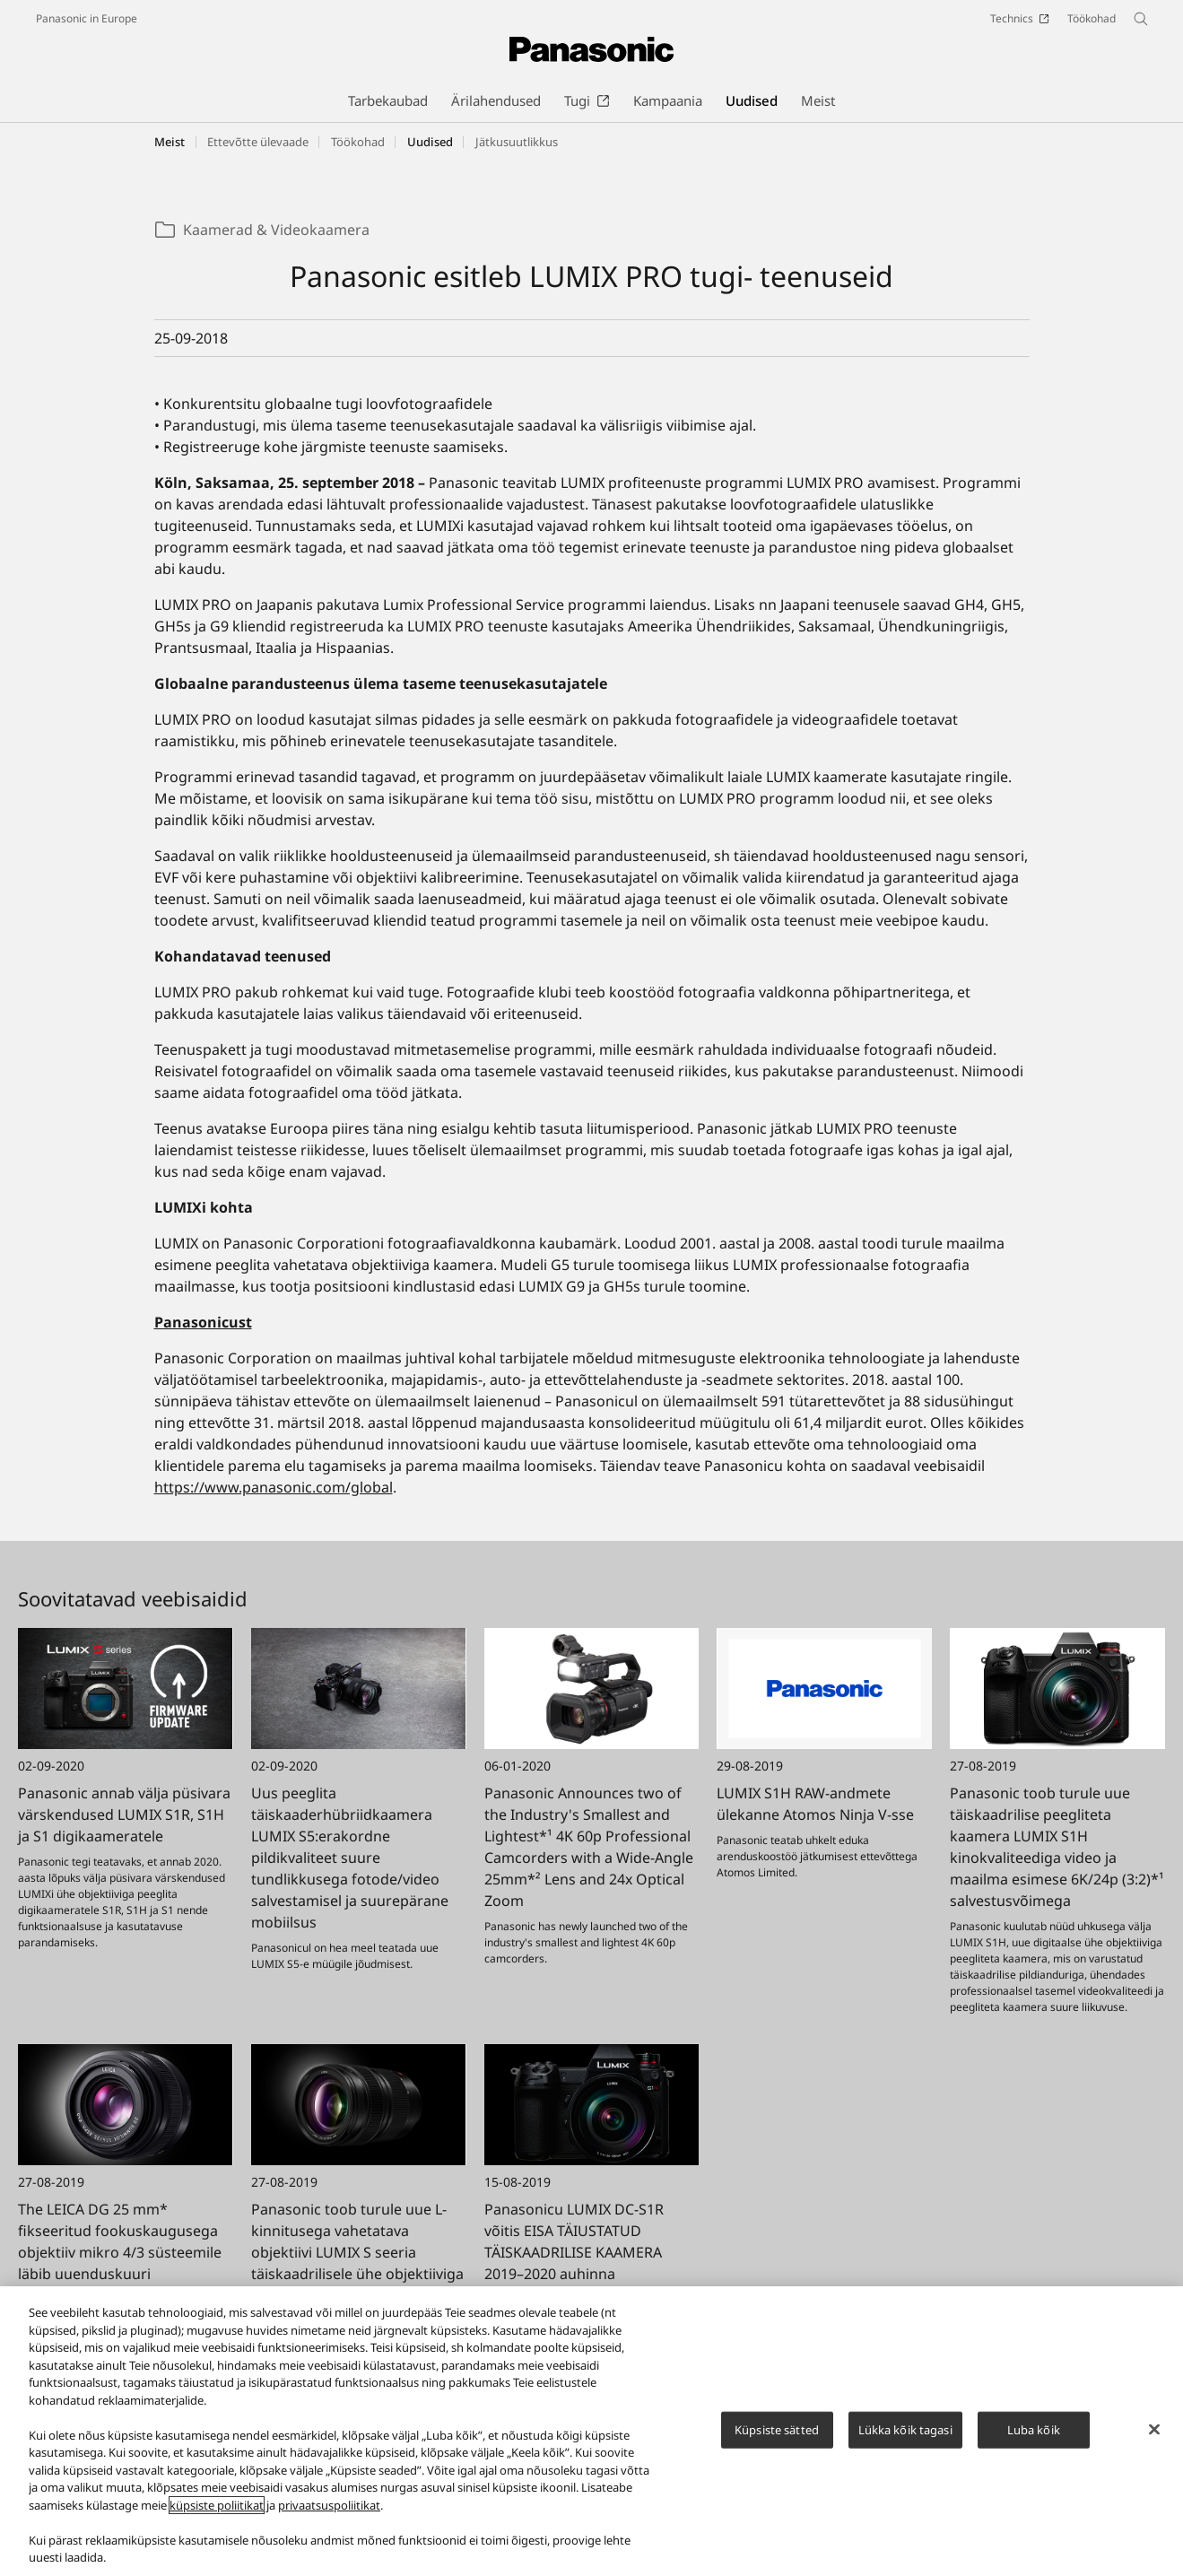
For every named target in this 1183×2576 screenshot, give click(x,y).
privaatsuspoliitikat (329, 2513)
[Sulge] (1154, 2437)
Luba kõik (1033, 2438)
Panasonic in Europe (86, 18)
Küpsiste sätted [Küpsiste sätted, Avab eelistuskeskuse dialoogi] (777, 2438)
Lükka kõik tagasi (905, 2438)
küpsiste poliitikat (217, 2513)
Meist (169, 142)
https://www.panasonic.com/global (273, 1487)
